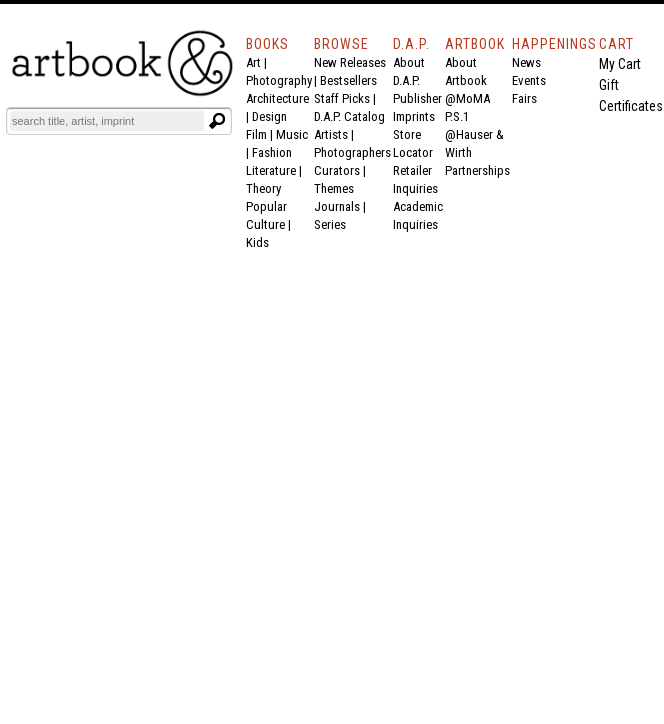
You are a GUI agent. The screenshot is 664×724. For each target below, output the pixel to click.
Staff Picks (342, 98)
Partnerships (477, 170)
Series (330, 224)
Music (292, 134)
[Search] (107, 121)
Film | (261, 134)
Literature (271, 170)
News (526, 62)
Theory (263, 188)
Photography (279, 80)
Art (253, 62)
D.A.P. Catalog (349, 116)
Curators (337, 170)
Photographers (352, 152)
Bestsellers (348, 80)
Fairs (524, 98)
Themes (334, 188)
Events (529, 80)
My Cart (620, 64)
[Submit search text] (217, 121)
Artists (331, 134)
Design (269, 116)
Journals (337, 206)
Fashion (272, 152)
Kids (257, 242)
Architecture (277, 98)
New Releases (350, 62)
